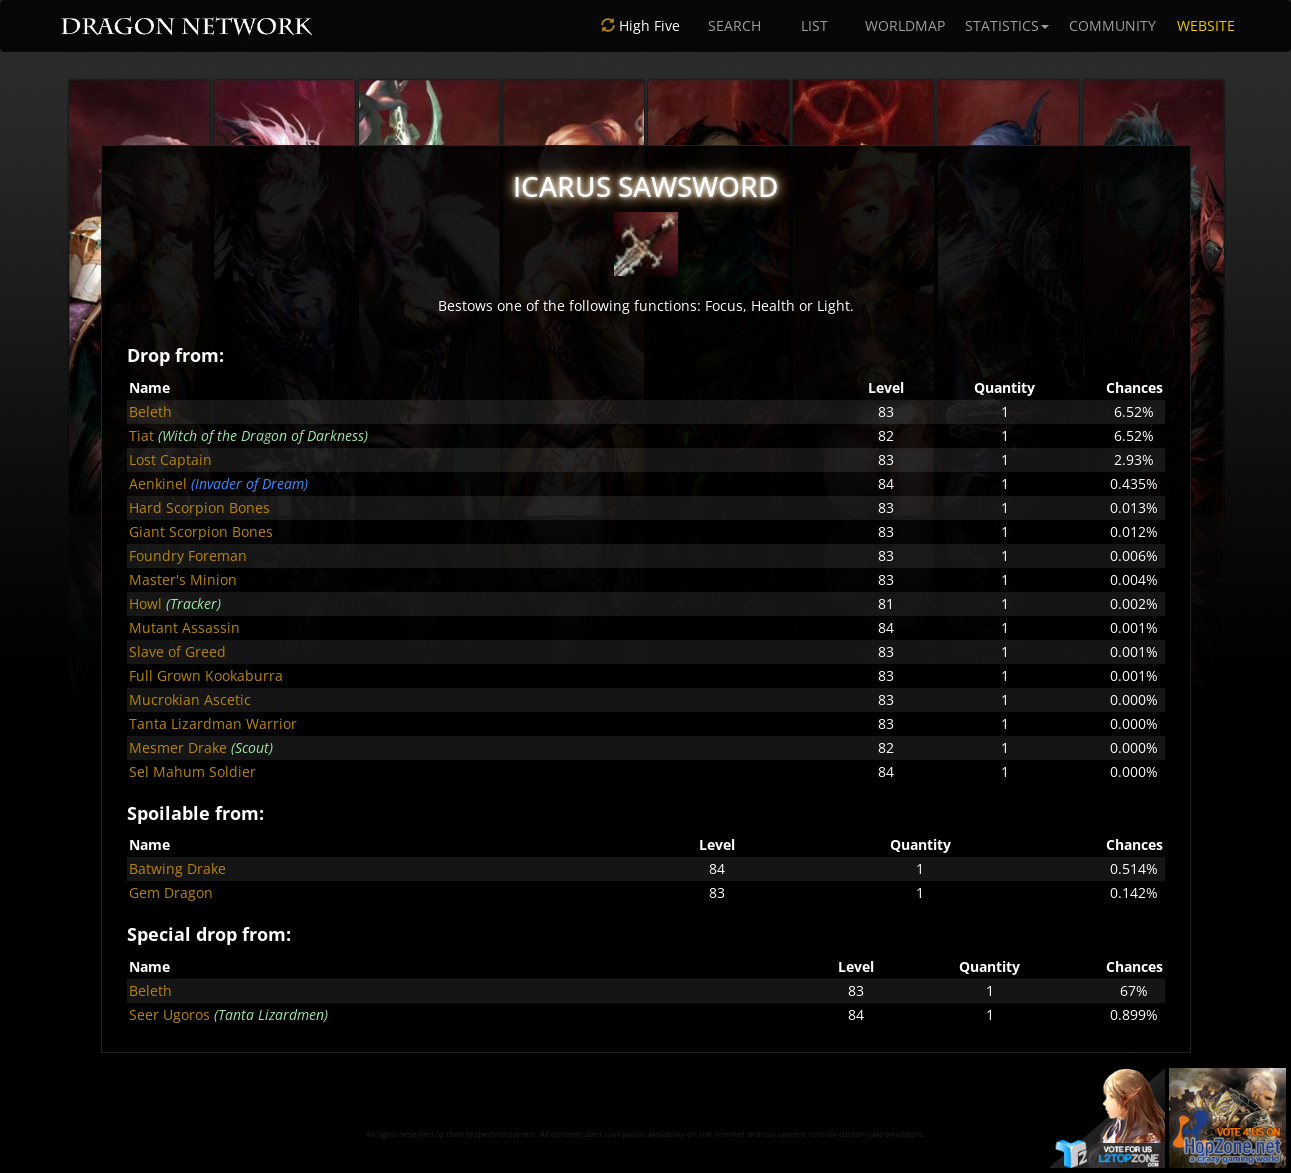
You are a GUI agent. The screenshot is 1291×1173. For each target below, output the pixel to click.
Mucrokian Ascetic (190, 699)
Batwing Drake (177, 868)
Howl (145, 603)
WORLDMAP (905, 25)
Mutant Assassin (184, 627)
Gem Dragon (171, 892)
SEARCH (734, 25)
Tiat (141, 435)
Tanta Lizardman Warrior (213, 723)
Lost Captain (170, 459)
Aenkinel (158, 483)
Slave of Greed (177, 651)
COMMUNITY (1112, 25)
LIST (814, 25)
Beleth (150, 411)
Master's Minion (183, 579)
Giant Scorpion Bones (201, 531)
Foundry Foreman (188, 555)
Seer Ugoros (169, 1014)
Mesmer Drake (178, 747)
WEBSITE (1206, 25)
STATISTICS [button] (1007, 25)
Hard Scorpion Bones (199, 507)
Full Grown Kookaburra (206, 675)
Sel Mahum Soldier (192, 771)
